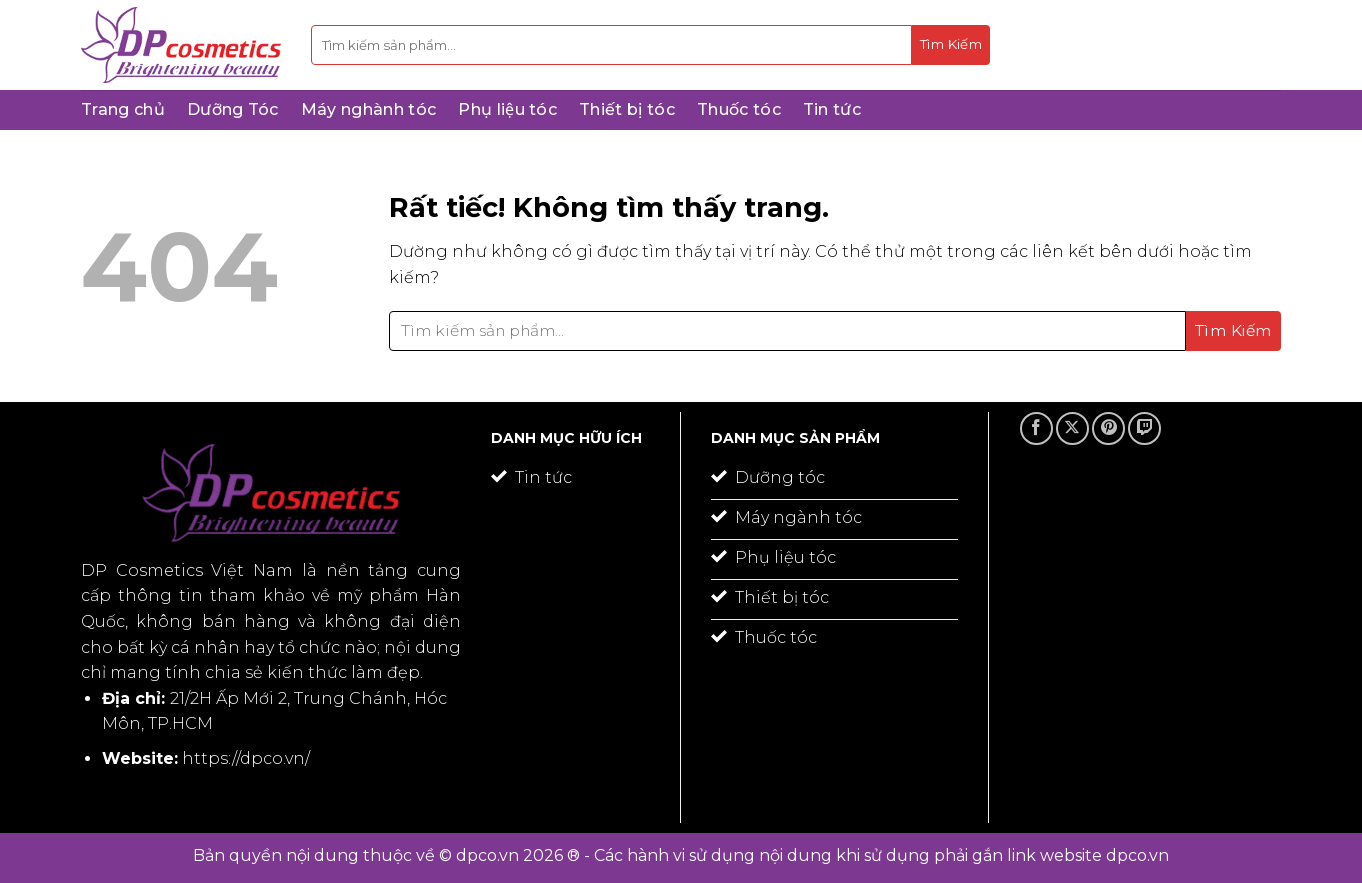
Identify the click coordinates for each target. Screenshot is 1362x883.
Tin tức (832, 109)
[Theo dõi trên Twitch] (1144, 428)
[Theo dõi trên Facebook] (1036, 428)
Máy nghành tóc (368, 109)
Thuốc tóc (739, 109)
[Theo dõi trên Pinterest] (1108, 428)
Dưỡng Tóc (233, 109)
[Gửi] (951, 45)
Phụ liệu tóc (507, 109)
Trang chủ (123, 109)
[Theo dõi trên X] (1072, 428)
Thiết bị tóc (627, 109)
